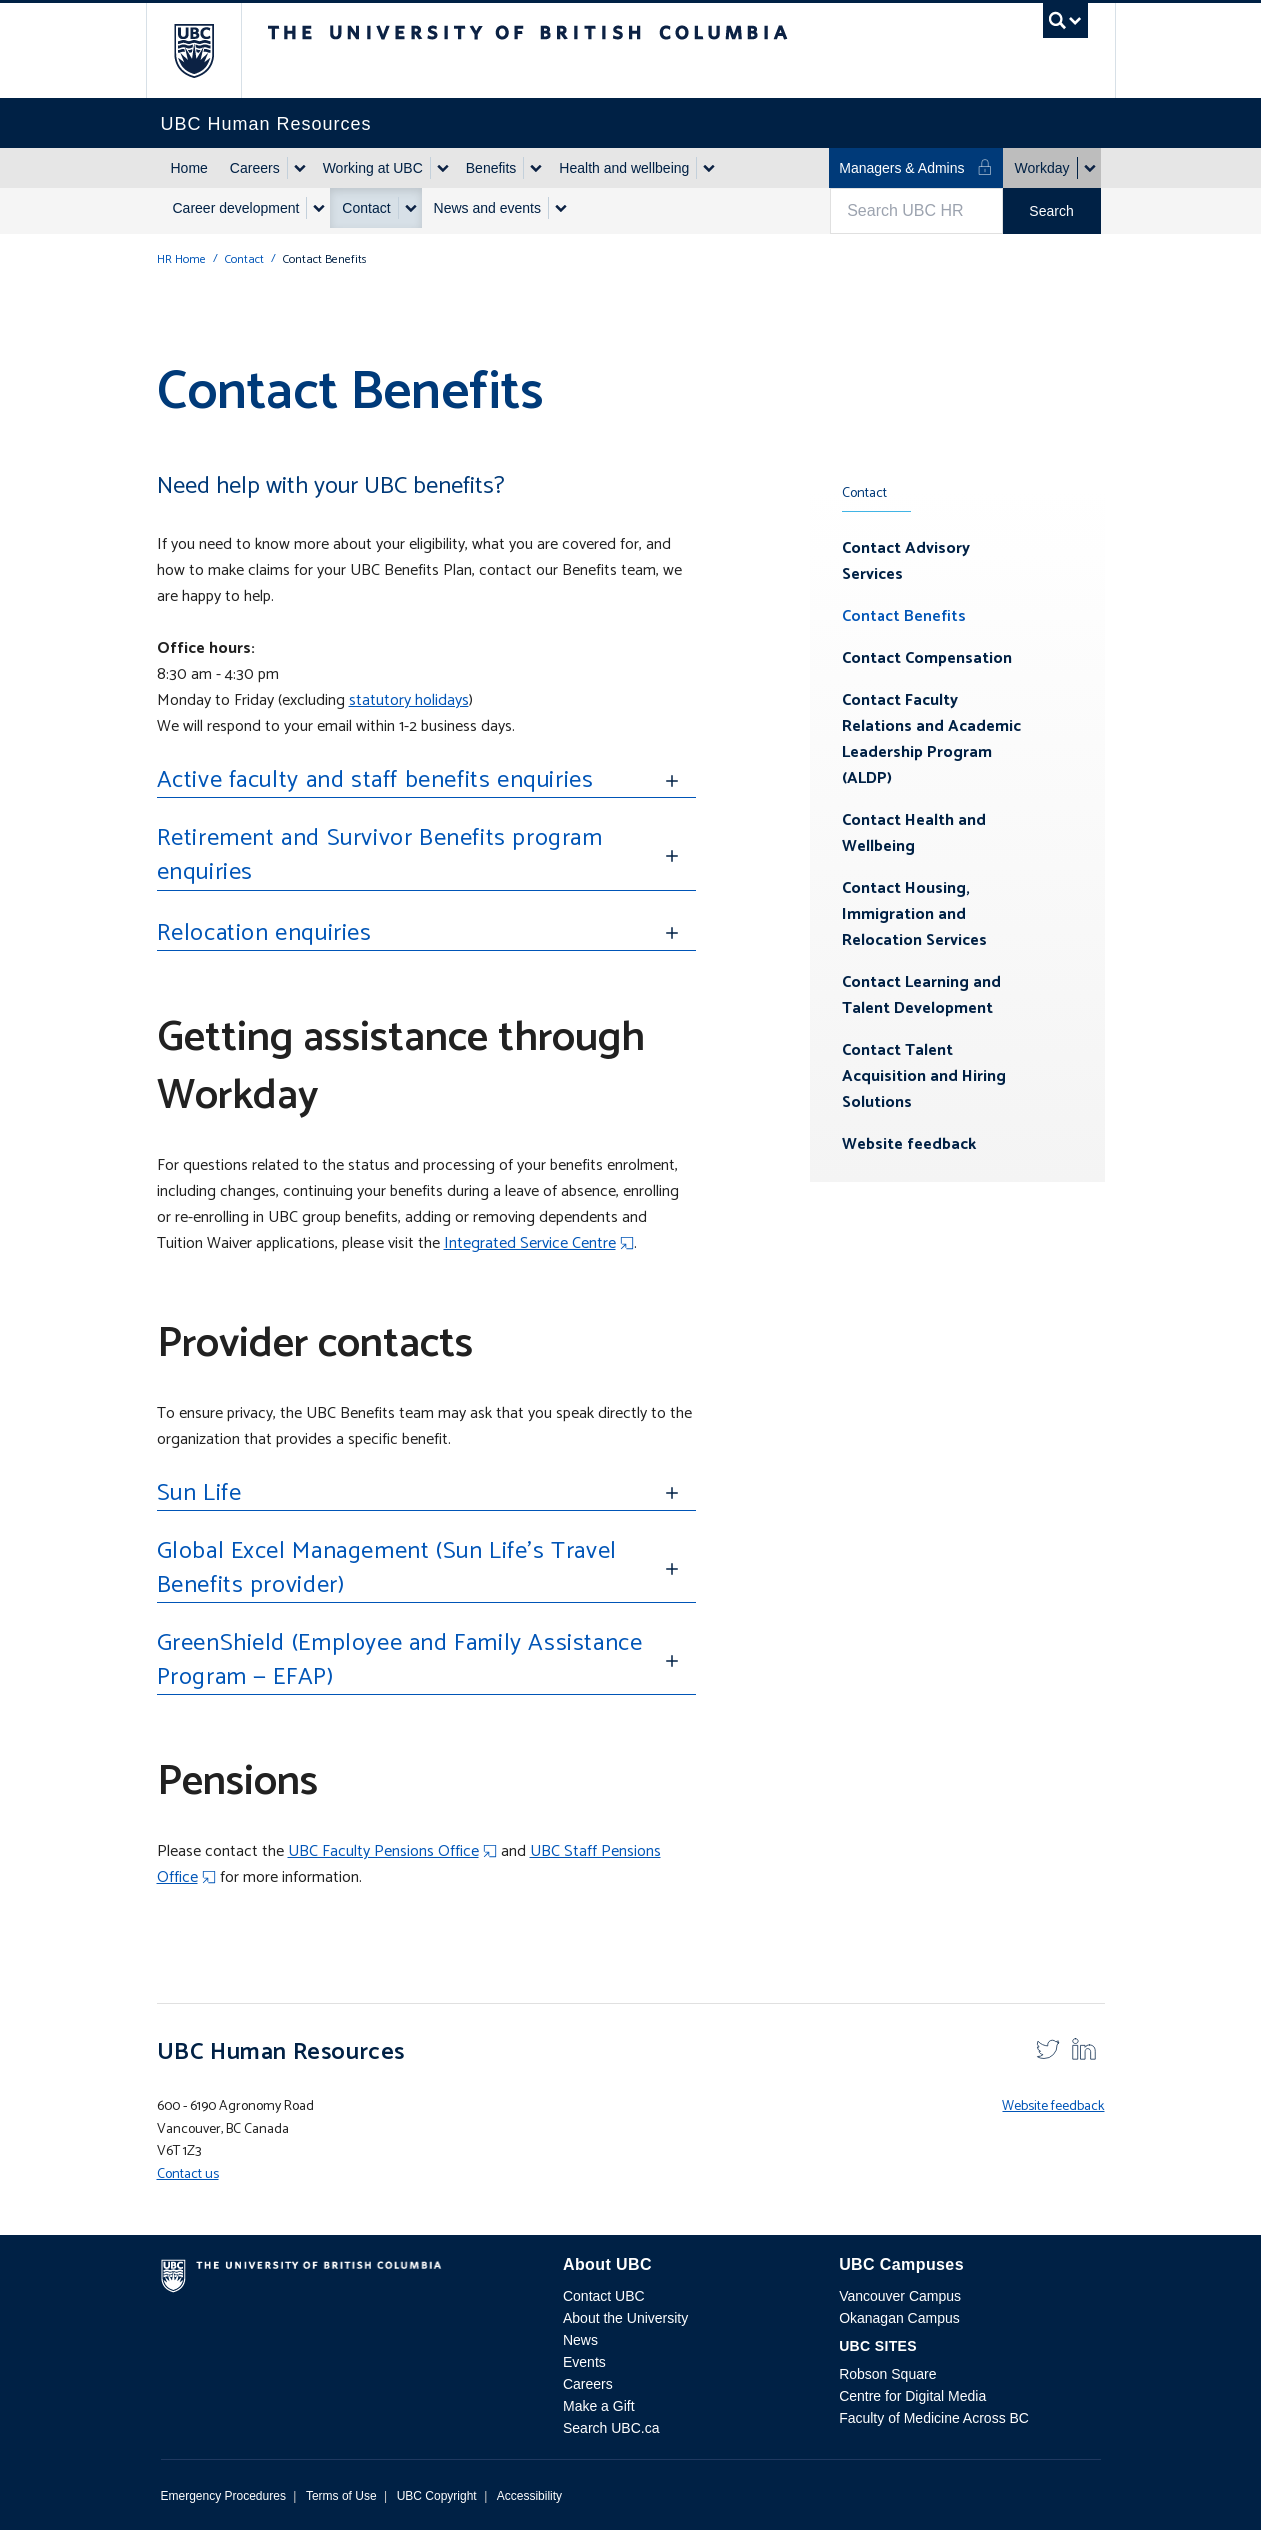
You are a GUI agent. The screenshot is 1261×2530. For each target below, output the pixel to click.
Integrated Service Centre (530, 1243)
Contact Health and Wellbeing (914, 833)
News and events (487, 208)
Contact (366, 208)
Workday (1042, 168)
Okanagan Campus (899, 2318)
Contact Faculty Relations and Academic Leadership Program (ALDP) (931, 739)
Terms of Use (341, 2496)
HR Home (181, 259)
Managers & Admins (915, 167)
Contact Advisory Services (906, 561)
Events (584, 2362)
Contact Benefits (904, 616)
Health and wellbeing (624, 168)
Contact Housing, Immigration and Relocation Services (914, 914)
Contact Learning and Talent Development (921, 995)
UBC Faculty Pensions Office (383, 1851)
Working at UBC (373, 168)
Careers (255, 168)
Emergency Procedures (223, 2496)
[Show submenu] (299, 168)
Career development (236, 208)
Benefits (491, 168)
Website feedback (909, 1144)
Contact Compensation (927, 658)
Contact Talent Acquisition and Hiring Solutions (924, 1076)
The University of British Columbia (208, 50)
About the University (625, 2318)
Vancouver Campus (900, 2296)
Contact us (188, 2174)
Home (189, 168)
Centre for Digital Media (912, 2396)
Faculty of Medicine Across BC (934, 2418)
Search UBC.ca (611, 2428)
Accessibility (529, 2496)
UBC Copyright (437, 2496)
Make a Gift (599, 2406)
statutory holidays (409, 700)
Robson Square (887, 2374)
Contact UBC (604, 2296)
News (580, 2340)
